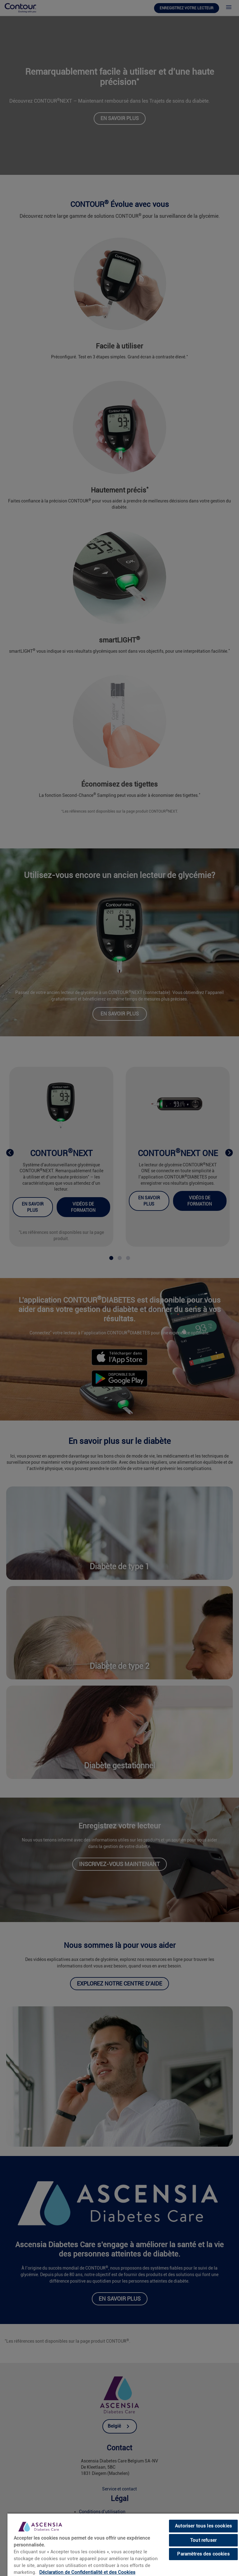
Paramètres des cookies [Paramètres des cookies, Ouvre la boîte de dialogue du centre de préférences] (203, 2554)
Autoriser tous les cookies (203, 2526)
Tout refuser (203, 2540)
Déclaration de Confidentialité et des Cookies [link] (87, 2572)
